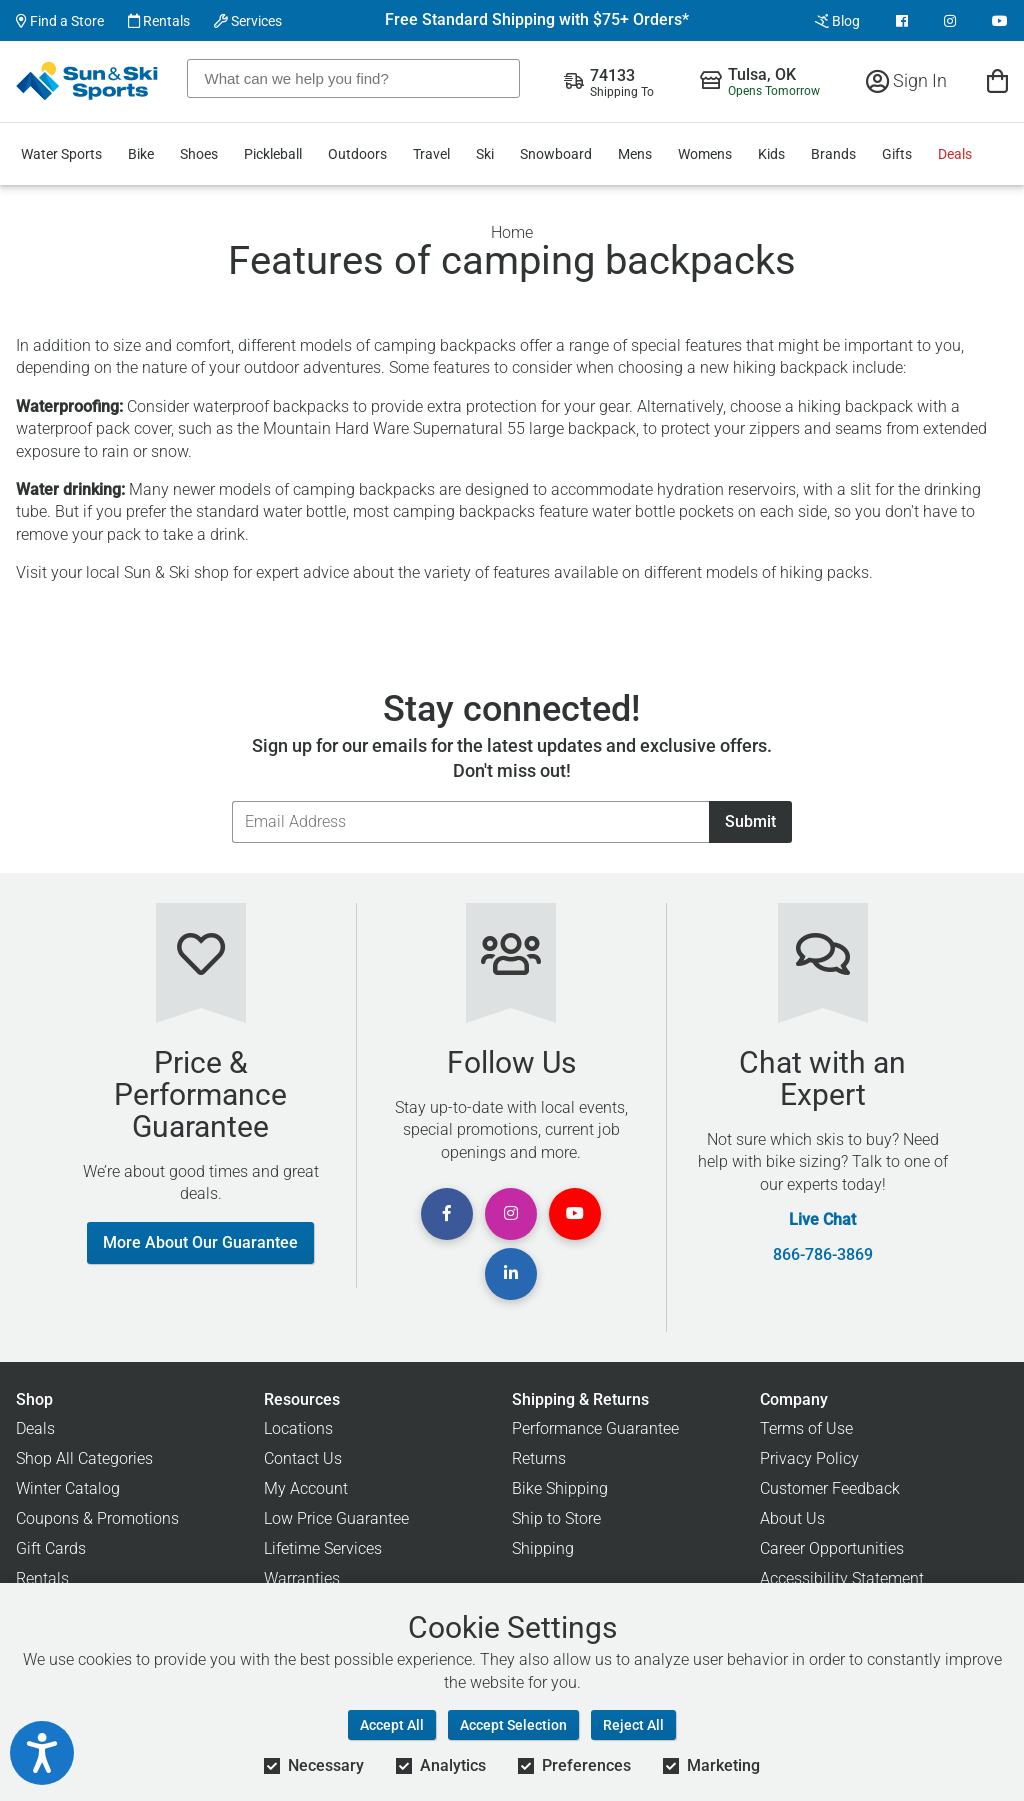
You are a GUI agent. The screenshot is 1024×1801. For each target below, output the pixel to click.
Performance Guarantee (595, 1428)
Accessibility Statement (842, 1578)
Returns (539, 1458)
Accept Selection (513, 1725)
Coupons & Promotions (97, 1518)
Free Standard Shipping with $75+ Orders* (537, 20)
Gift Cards (51, 1548)
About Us (792, 1518)
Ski (485, 154)
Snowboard (556, 154)
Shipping (543, 1548)
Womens (705, 154)
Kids (771, 154)
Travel (431, 154)
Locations (298, 1428)
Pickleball (273, 154)
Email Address (231, 800)
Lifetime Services (323, 1548)
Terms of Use (806, 1428)
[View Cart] (997, 80)
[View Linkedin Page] (511, 1274)
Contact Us (303, 1458)
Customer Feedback (830, 1488)
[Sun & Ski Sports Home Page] (88, 81)
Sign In (906, 80)
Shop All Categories (84, 1458)
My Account (306, 1488)
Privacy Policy (809, 1458)
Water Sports (61, 154)
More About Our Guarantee (200, 1242)
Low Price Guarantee (336, 1518)
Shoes (199, 154)
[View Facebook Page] (902, 21)
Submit (750, 821)
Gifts (897, 154)
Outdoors (357, 154)
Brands (833, 154)
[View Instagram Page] (950, 21)
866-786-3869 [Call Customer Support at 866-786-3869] (823, 1255)
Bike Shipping (560, 1488)
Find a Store (60, 21)
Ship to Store (556, 1518)
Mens (635, 154)
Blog (837, 21)
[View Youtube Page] (1000, 21)
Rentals (159, 21)
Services (248, 21)
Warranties (302, 1578)
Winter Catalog (68, 1488)
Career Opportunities (832, 1548)
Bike (141, 154)
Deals (955, 154)
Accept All (392, 1725)
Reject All (633, 1725)
